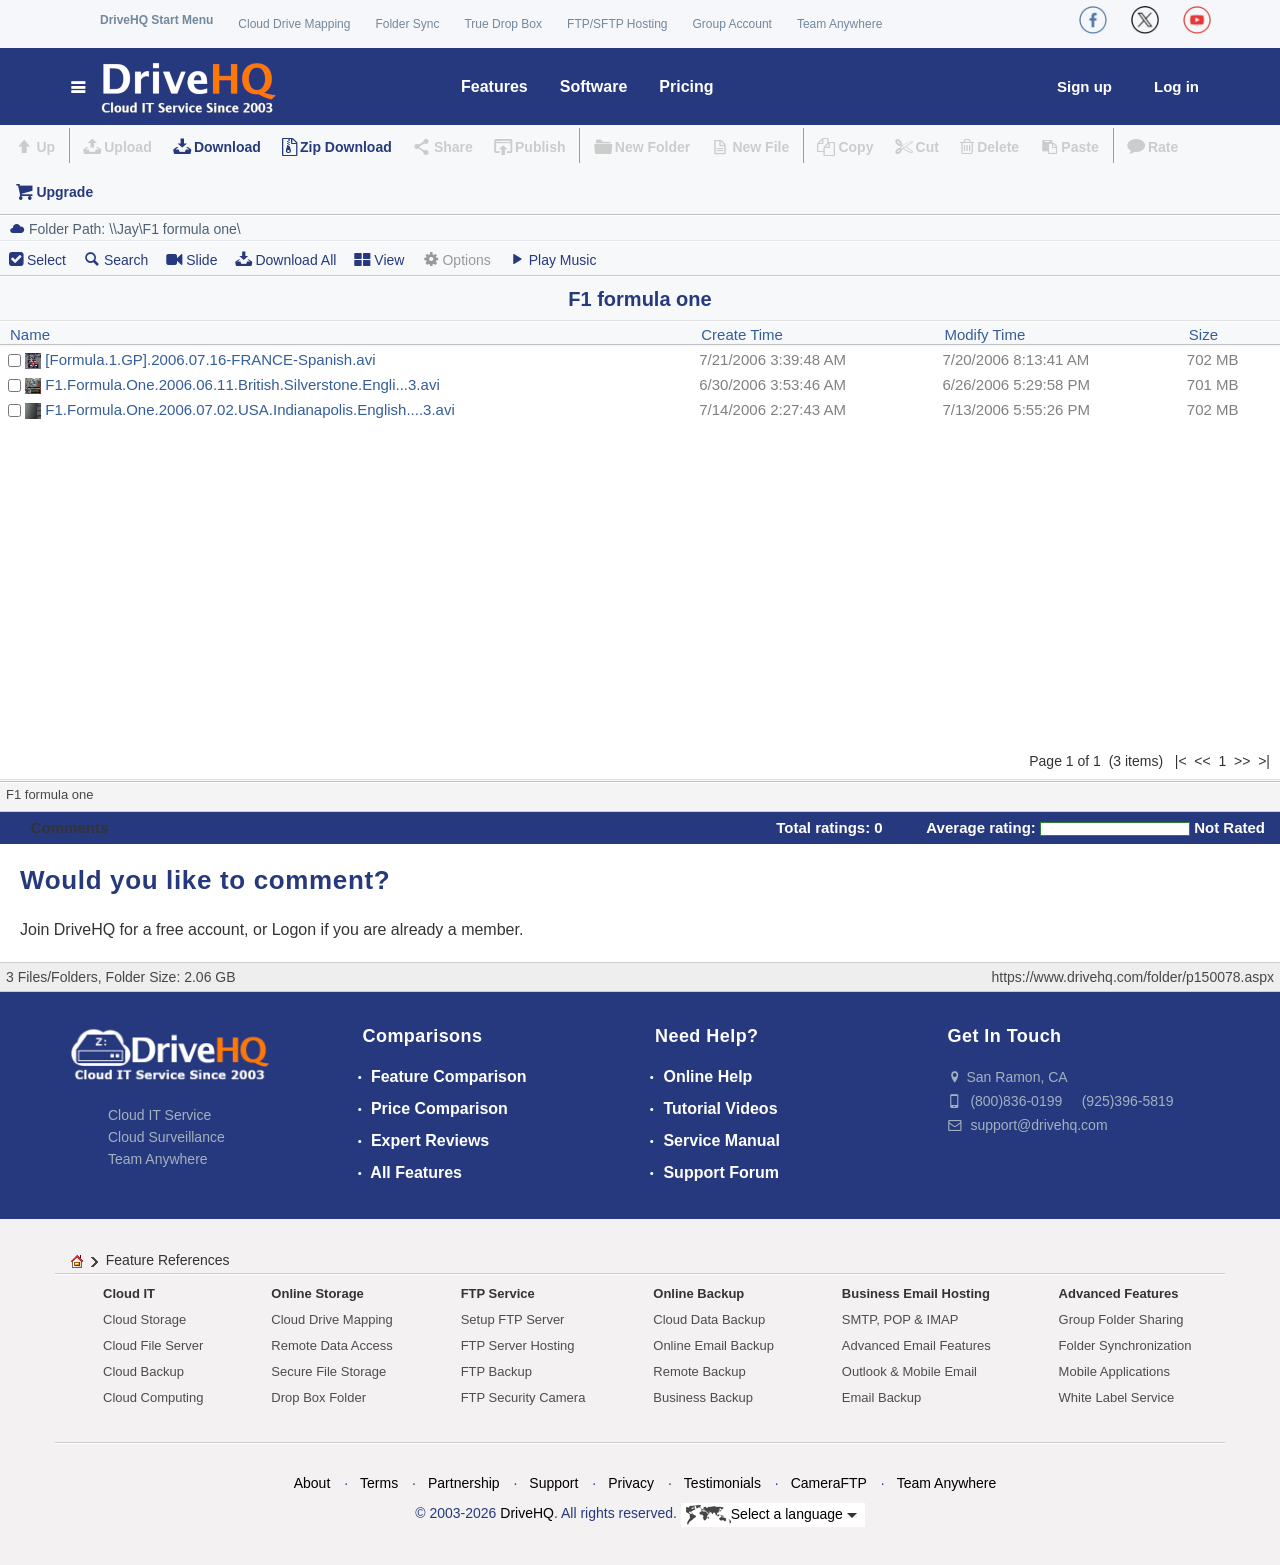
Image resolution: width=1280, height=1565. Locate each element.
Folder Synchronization (1125, 1345)
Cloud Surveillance (166, 1137)
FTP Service (498, 1293)
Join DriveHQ (70, 929)
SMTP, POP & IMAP (900, 1319)
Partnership (464, 1483)
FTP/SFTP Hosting (617, 24)
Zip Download (346, 147)
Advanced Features (1119, 1293)
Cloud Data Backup (709, 1319)
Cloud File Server (153, 1345)
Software (594, 86)
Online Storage (317, 1293)
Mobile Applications (1114, 1371)
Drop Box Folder (318, 1397)
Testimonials (722, 1483)
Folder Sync (407, 24)
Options (456, 259)
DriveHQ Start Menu (156, 20)
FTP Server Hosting (518, 1345)
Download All (285, 259)
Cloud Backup (143, 1371)
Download (227, 147)
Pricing (686, 86)
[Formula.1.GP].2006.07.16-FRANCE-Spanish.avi (210, 359)
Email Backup (881, 1397)
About (312, 1483)
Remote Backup (699, 1371)
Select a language (771, 1515)
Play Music (553, 259)
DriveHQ (527, 1513)
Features (494, 86)
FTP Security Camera (523, 1397)
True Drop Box (503, 24)
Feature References (168, 1260)
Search (116, 259)
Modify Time (984, 334)
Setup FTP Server (513, 1319)
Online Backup (698, 1293)
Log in (1176, 86)
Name (30, 334)
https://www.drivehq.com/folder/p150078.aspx (1133, 977)
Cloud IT (129, 1293)
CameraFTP (829, 1483)
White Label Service (1117, 1397)
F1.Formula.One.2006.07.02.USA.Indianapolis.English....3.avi (249, 409)
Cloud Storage (144, 1319)
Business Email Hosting (916, 1293)
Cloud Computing (153, 1397)
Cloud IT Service (159, 1115)
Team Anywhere (839, 24)
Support (553, 1483)
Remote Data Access (331, 1345)
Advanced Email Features (916, 1345)
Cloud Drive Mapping (294, 24)
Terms (379, 1483)
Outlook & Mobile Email (909, 1371)
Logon (294, 929)
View (379, 259)
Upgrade (64, 192)
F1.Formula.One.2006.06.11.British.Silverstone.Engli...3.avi (242, 384)
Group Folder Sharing (1121, 1319)
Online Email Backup (713, 1345)
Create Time (742, 334)
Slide (191, 259)
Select (46, 260)
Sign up (1084, 86)
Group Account (732, 24)
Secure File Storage (328, 1371)
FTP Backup (496, 1371)
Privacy (631, 1483)
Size (1203, 334)
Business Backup (703, 1397)
